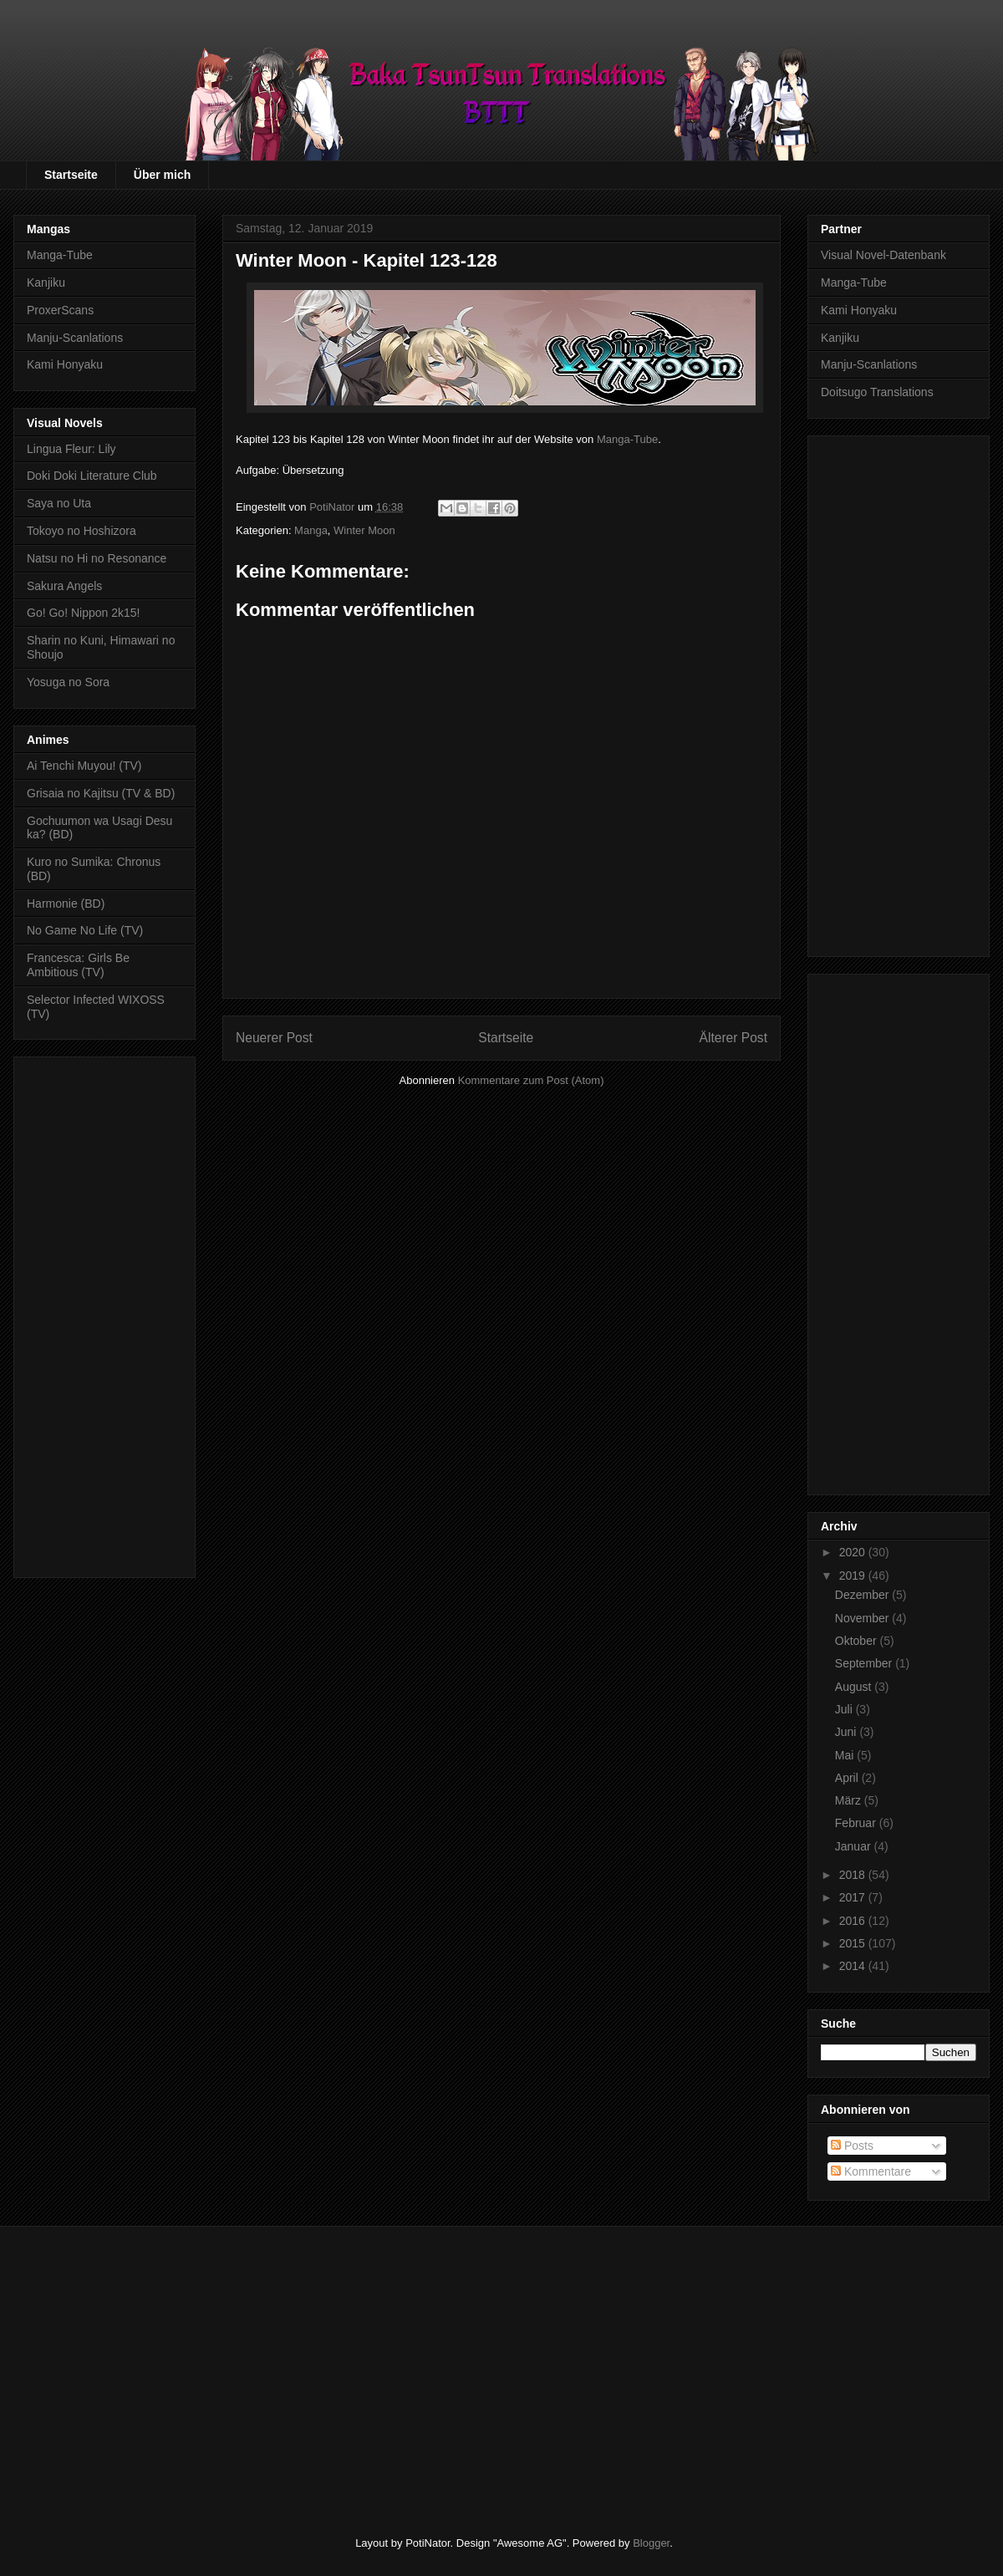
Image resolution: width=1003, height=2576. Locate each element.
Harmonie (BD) (65, 903)
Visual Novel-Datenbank (883, 255)
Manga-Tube (627, 439)
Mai (846, 1755)
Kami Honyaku (65, 364)
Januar (854, 1846)
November (863, 1618)
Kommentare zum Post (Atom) (531, 1080)
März (849, 1800)
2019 (853, 1575)
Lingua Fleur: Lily (71, 449)
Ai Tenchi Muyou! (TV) (84, 765)
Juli (845, 1709)
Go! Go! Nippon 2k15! (83, 612)
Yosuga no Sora (68, 682)
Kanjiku (46, 282)
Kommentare (871, 2171)
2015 (853, 1943)
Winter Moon (364, 530)
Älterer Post (733, 1038)
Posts (852, 2145)
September (865, 1663)
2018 (853, 1874)
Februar (857, 1823)
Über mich (162, 174)
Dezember (863, 1594)
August (854, 1686)
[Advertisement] (104, 1314)
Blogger (651, 2543)
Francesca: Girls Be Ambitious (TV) (78, 965)
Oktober (857, 1640)
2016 (853, 1920)
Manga (311, 530)
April (848, 1777)
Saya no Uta (59, 503)
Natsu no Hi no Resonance (96, 558)
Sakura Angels (64, 586)
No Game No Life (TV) (85, 930)
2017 (853, 1897)
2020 (853, 1552)
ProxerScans (60, 310)
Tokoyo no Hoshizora (81, 530)
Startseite (71, 174)
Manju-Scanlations (75, 337)
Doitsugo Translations (877, 392)
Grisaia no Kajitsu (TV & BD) (101, 793)
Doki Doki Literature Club (92, 475)
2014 (853, 1966)
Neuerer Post (274, 1038)
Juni (847, 1732)
